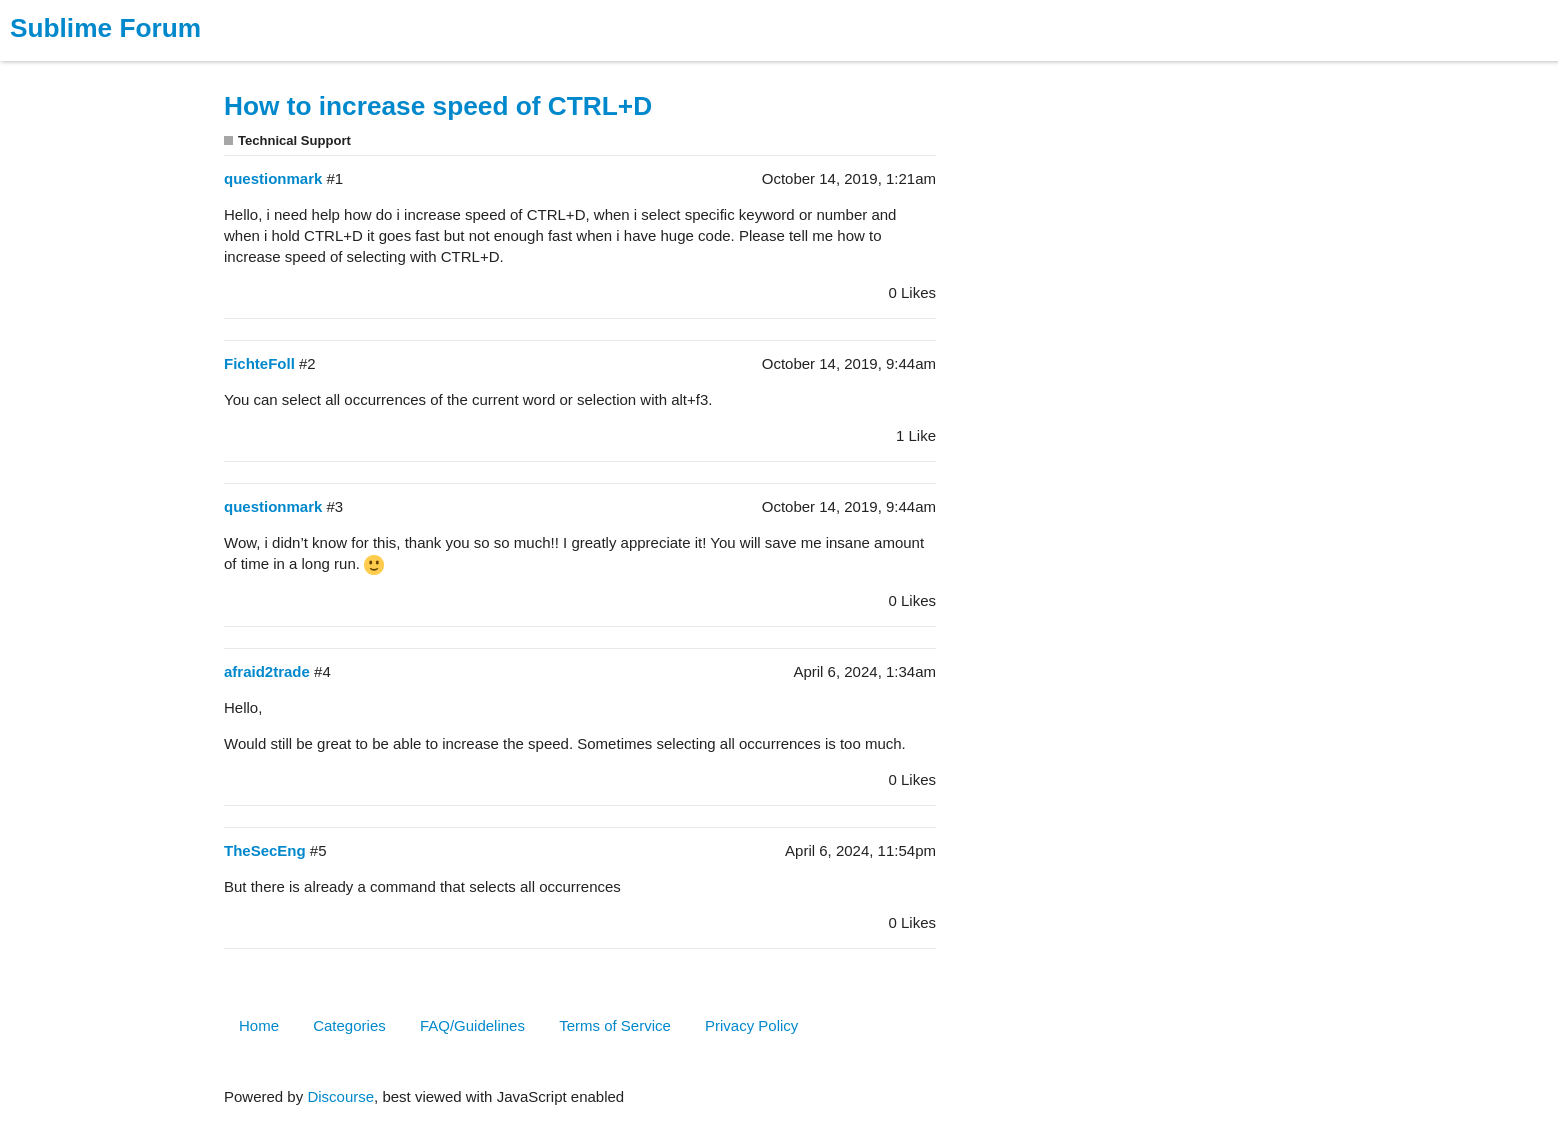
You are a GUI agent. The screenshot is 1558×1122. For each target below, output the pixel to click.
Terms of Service (615, 1025)
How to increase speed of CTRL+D (438, 106)
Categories (349, 1025)
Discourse (340, 1096)
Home (259, 1025)
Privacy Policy (751, 1025)
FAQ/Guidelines (472, 1025)
